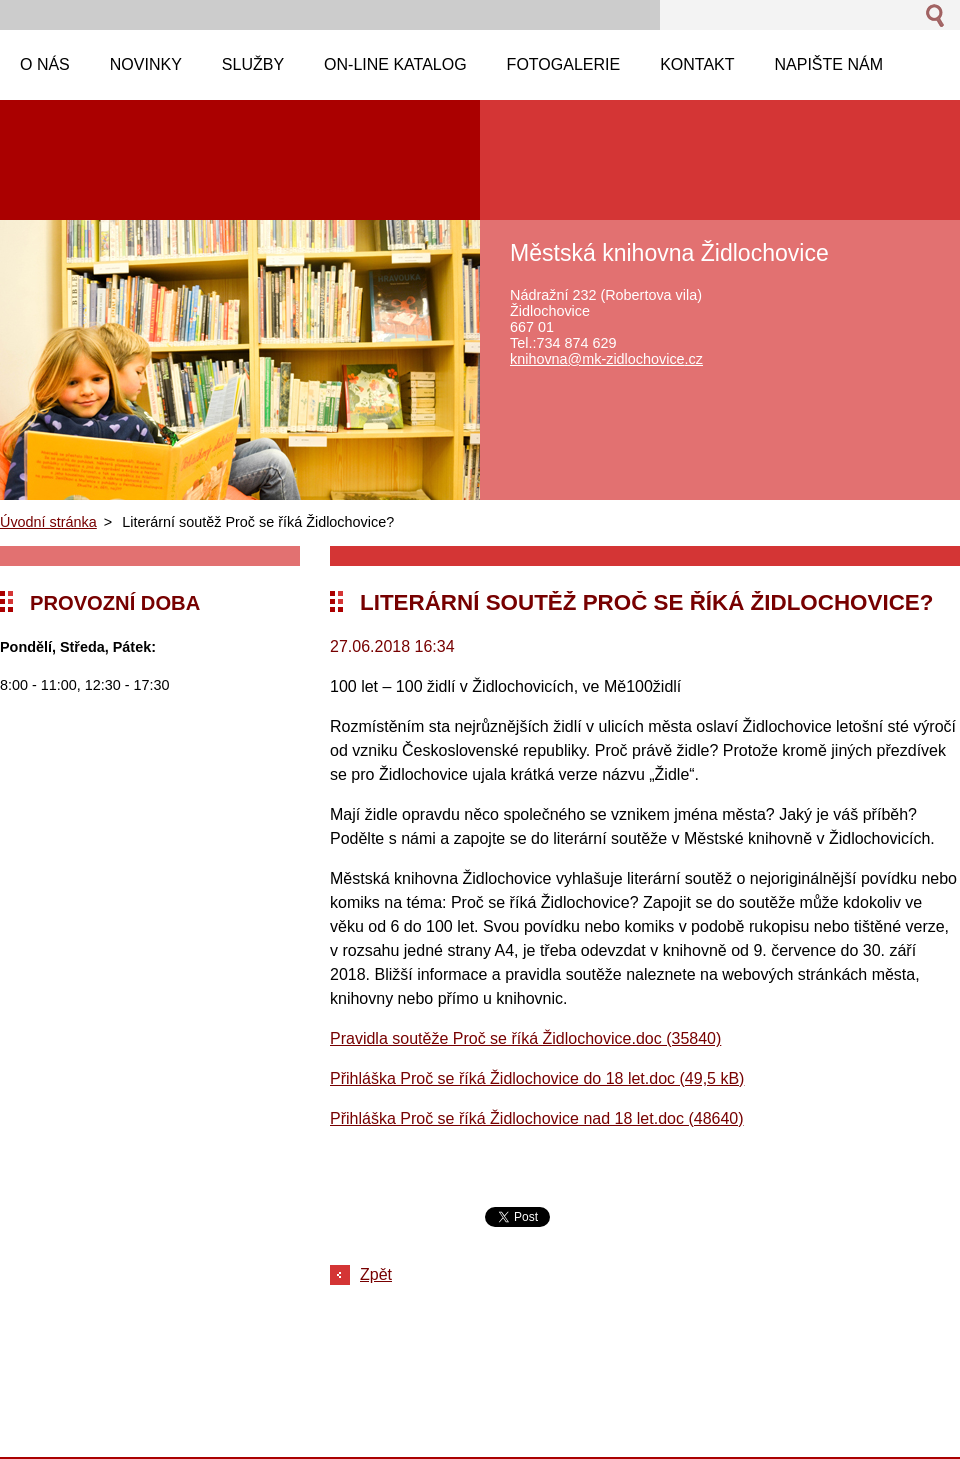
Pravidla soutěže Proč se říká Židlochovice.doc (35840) (525, 1038)
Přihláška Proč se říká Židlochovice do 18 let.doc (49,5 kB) (537, 1078)
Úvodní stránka (48, 522)
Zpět (376, 1274)
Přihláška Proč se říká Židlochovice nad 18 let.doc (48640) (537, 1118)
